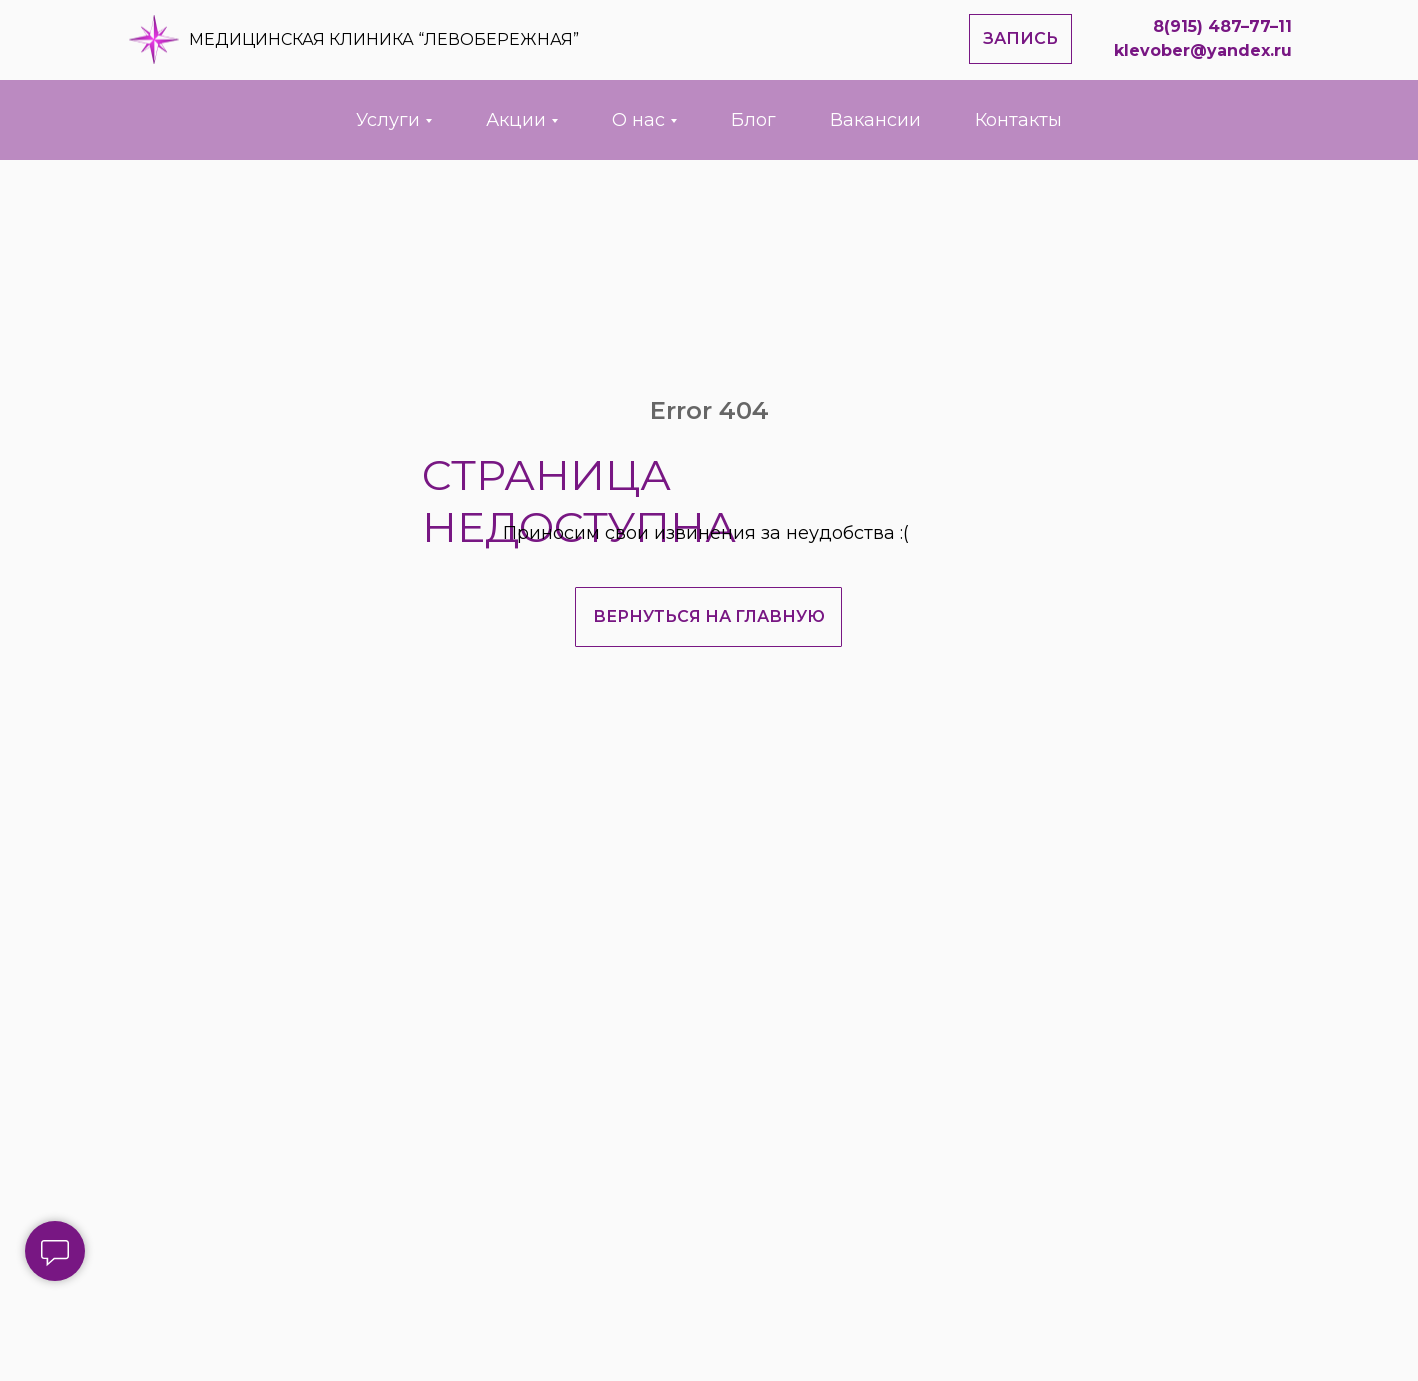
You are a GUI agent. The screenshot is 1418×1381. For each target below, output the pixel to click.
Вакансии (875, 120)
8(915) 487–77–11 (1222, 26)
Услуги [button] (388, 120)
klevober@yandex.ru (1203, 50)
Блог (753, 120)
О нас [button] (638, 120)
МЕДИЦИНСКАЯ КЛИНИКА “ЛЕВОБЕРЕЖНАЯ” (384, 39)
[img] (154, 39)
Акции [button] (516, 120)
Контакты (1018, 120)
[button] (1020, 39)
